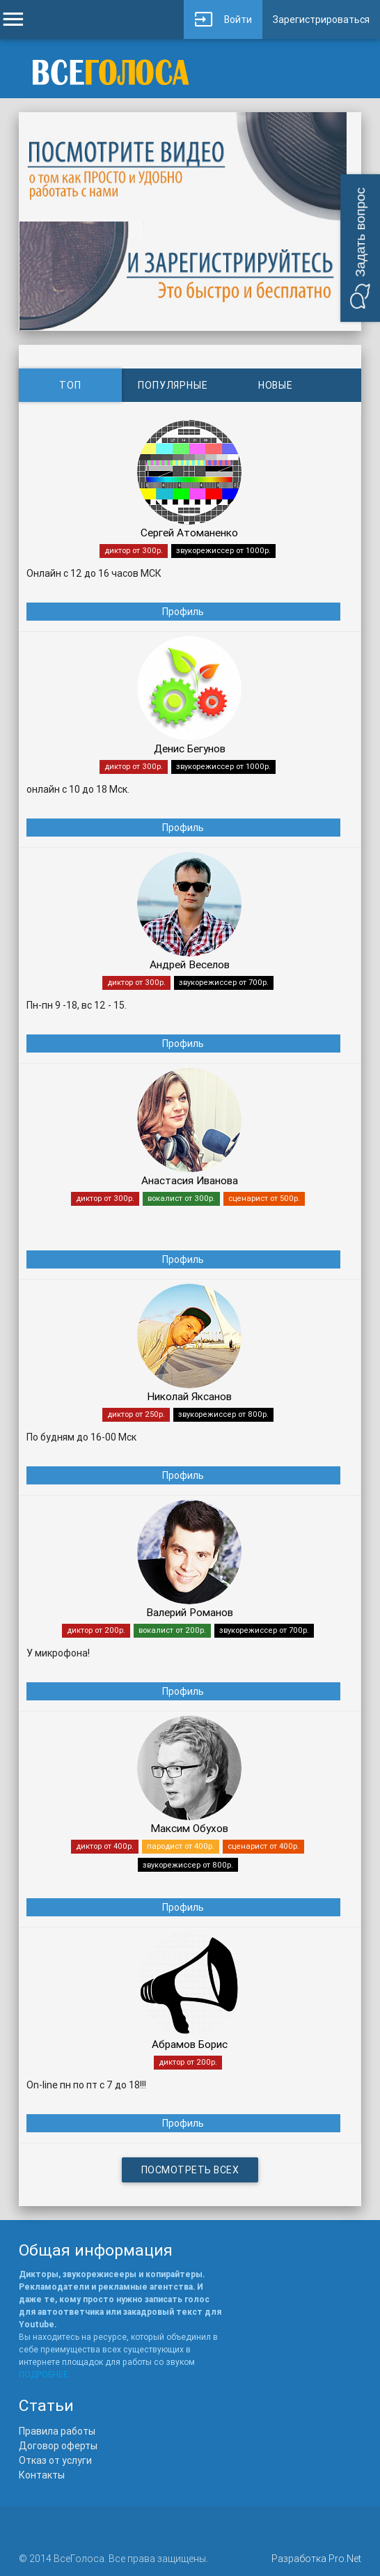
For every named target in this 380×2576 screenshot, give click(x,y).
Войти (223, 19)
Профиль (183, 611)
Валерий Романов (189, 1612)
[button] (360, 248)
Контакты (42, 2475)
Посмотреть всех (190, 2170)
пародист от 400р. (180, 1846)
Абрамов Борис (190, 2044)
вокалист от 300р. (181, 1198)
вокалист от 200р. (172, 1630)
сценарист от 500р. (264, 1198)
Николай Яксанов (189, 1396)
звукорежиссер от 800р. (223, 1414)
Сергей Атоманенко (189, 532)
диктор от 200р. (96, 1630)
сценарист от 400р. (263, 1846)
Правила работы (57, 2431)
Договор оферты (58, 2445)
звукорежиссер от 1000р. (223, 550)
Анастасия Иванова (189, 1180)
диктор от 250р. (136, 1414)
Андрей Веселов (190, 964)
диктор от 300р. (133, 550)
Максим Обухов (189, 1828)
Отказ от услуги (55, 2460)
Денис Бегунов (189, 748)
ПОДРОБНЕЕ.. (45, 2374)
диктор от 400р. (105, 1846)
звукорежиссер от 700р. (224, 982)
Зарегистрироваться (321, 19)
